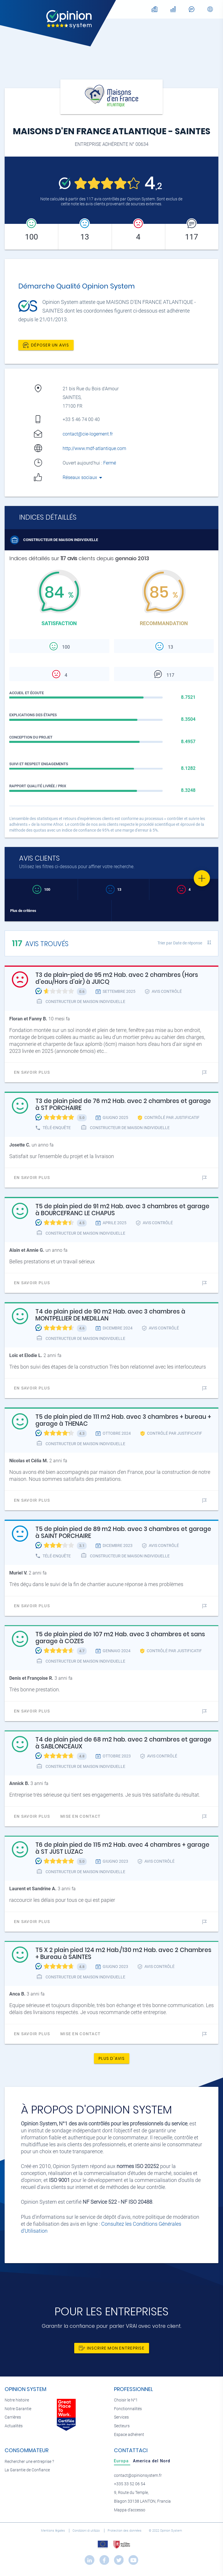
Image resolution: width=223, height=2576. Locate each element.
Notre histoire (17, 2400)
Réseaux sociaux (83, 477)
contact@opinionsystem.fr (138, 2475)
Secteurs (122, 2425)
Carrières (13, 2417)
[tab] (122, 2461)
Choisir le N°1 (126, 2400)
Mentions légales (53, 2531)
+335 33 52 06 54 (129, 2483)
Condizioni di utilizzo (86, 2531)
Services (121, 2417)
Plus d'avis (112, 2058)
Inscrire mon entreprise (111, 2348)
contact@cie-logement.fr (88, 434)
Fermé (110, 463)
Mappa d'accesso (129, 2510)
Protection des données (125, 2531)
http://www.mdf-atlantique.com (94, 448)
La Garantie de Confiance (27, 2470)
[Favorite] (202, 878)
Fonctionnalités (128, 2408)
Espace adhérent (129, 2434)
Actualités (14, 2425)
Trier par (179, 943)
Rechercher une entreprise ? (29, 2461)
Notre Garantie (18, 2408)
